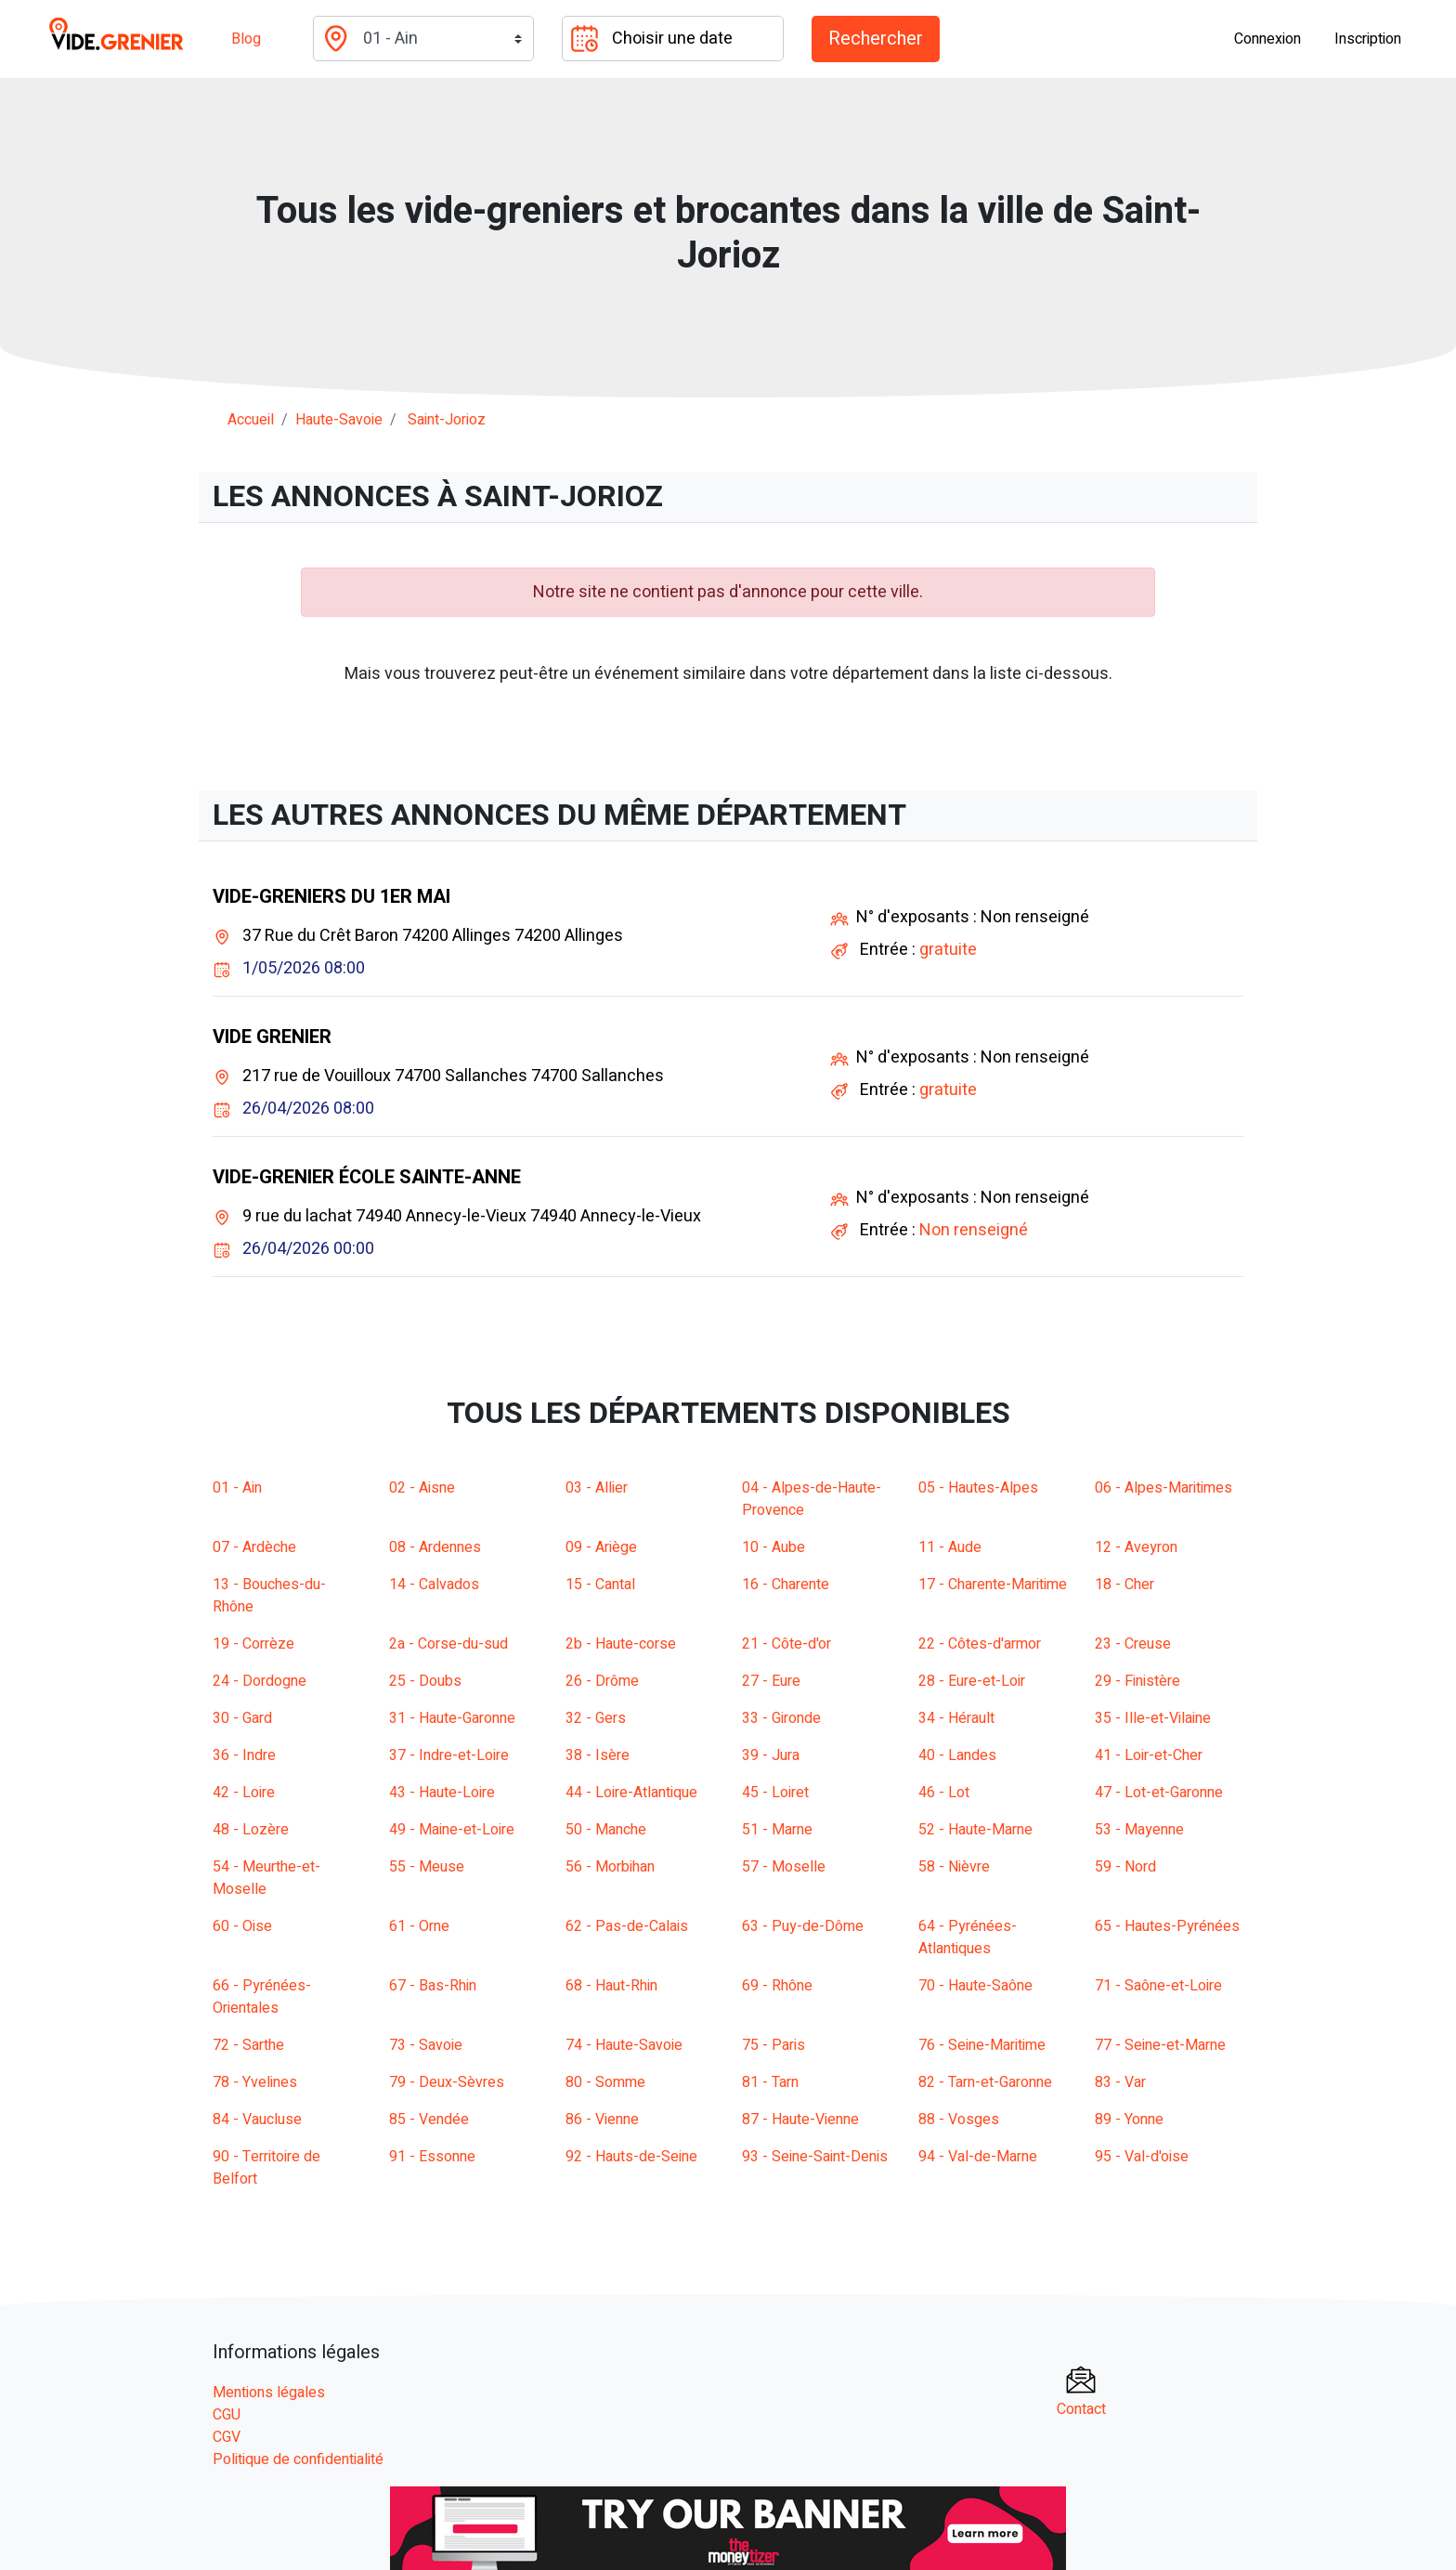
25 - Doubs (425, 1681)
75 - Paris (773, 2045)
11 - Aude (950, 1547)
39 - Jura (771, 1755)
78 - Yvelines (255, 2082)
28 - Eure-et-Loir (971, 1681)
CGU (226, 2415)
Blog (246, 39)
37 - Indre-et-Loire (449, 1755)
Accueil (251, 420)
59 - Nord (1125, 1867)
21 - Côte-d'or (786, 1644)
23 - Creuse (1133, 1644)
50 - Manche (606, 1830)
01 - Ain (237, 1488)
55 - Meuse (426, 1867)
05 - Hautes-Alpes (978, 1488)
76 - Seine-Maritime (982, 2045)
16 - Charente (785, 1584)
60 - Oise (242, 1926)
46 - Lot (943, 1792)
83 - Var (1120, 2082)
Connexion (1267, 39)
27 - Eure (771, 1681)
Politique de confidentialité (298, 2459)
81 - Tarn (770, 2082)
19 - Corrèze (253, 1644)
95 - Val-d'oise (1142, 2157)
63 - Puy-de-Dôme (803, 1926)
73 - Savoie (425, 2045)
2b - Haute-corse (621, 1644)
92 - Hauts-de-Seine (631, 2157)
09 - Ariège (601, 1547)
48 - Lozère (251, 1830)
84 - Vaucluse (257, 2119)
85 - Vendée (429, 2119)
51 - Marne (777, 1830)
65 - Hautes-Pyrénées (1167, 1926)
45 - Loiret (775, 1792)
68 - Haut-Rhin (611, 1986)
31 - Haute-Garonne (452, 1718)
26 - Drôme (602, 1681)
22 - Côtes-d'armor (979, 1644)
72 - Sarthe (248, 2045)
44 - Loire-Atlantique (631, 1792)
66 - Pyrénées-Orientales (262, 1997)
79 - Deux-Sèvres (446, 2082)
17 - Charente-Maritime (992, 1584)
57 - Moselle (784, 1867)
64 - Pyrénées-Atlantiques (967, 1937)
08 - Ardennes (435, 1547)
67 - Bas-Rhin (432, 1986)
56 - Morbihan (610, 1867)
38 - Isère (598, 1755)
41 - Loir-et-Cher (1148, 1755)
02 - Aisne (422, 1488)
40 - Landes (957, 1755)
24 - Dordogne (259, 1681)
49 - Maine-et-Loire (451, 1830)
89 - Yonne (1129, 2119)
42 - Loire (244, 1792)
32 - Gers (596, 1718)
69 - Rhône (777, 1986)
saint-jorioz (447, 420)
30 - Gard (242, 1718)
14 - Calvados (434, 1584)
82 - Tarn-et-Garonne (985, 2082)
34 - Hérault (956, 1718)
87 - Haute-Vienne (800, 2119)
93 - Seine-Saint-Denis (815, 2157)
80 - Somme (605, 2082)
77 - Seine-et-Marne (1160, 2045)
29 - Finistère (1137, 1681)
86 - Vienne (602, 2119)
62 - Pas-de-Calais (627, 1926)
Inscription (1367, 39)
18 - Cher (1124, 1584)
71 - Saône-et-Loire (1158, 1986)
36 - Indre (244, 1755)
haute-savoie (339, 420)
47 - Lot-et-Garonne (1159, 1792)
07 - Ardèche (254, 1547)
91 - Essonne (432, 2157)
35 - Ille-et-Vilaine (1153, 1718)
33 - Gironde (781, 1718)
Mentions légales (269, 2392)
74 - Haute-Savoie (624, 2045)
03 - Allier (597, 1488)
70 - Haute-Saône (975, 1986)
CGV (226, 2437)
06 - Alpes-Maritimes (1163, 1488)
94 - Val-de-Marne (977, 2157)
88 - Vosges (958, 2119)
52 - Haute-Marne (975, 1830)
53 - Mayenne (1139, 1830)
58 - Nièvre (954, 1867)
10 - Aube (773, 1547)
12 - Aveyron (1136, 1547)
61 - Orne (419, 1926)
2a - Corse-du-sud (448, 1644)
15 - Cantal (600, 1584)
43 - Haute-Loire (442, 1792)
